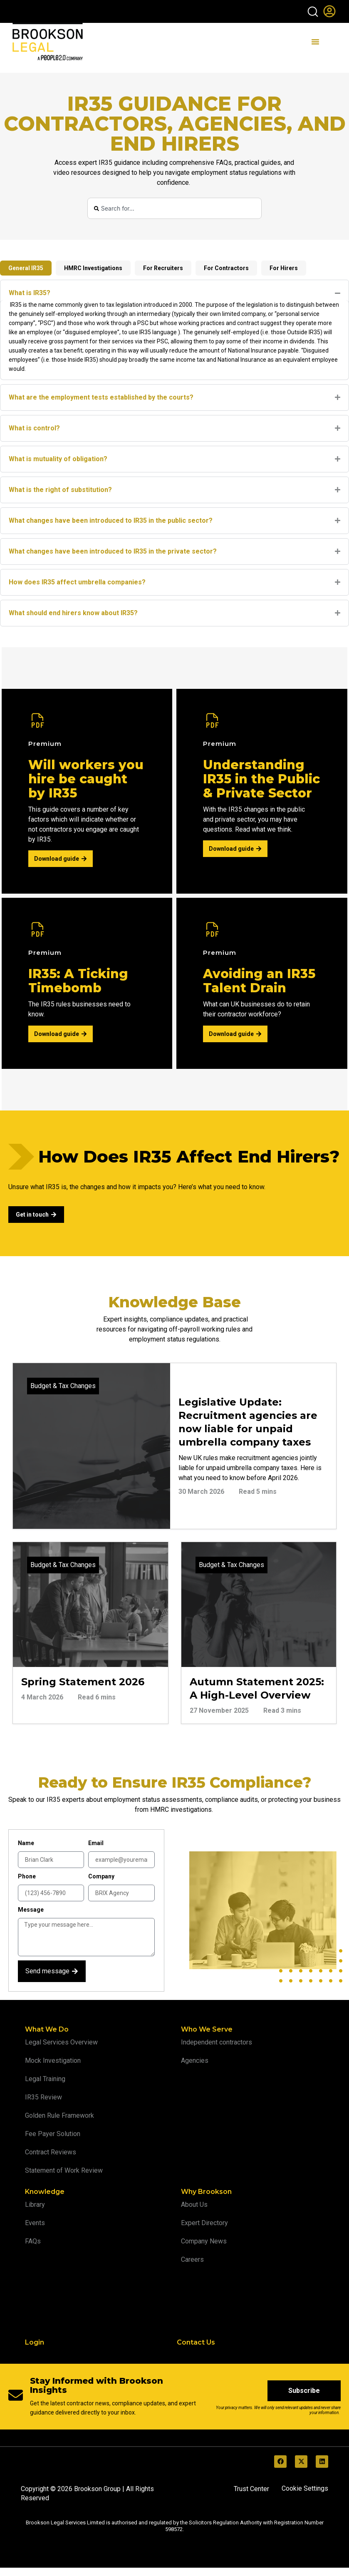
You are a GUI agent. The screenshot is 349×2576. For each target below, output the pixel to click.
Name (26, 1843)
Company (101, 1876)
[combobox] (174, 208)
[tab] (26, 268)
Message (31, 1909)
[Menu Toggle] (315, 41)
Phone (27, 1876)
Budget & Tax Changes (63, 1386)
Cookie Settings (305, 2488)
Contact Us (196, 2342)
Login (34, 2342)
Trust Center (251, 2489)
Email (96, 1843)
